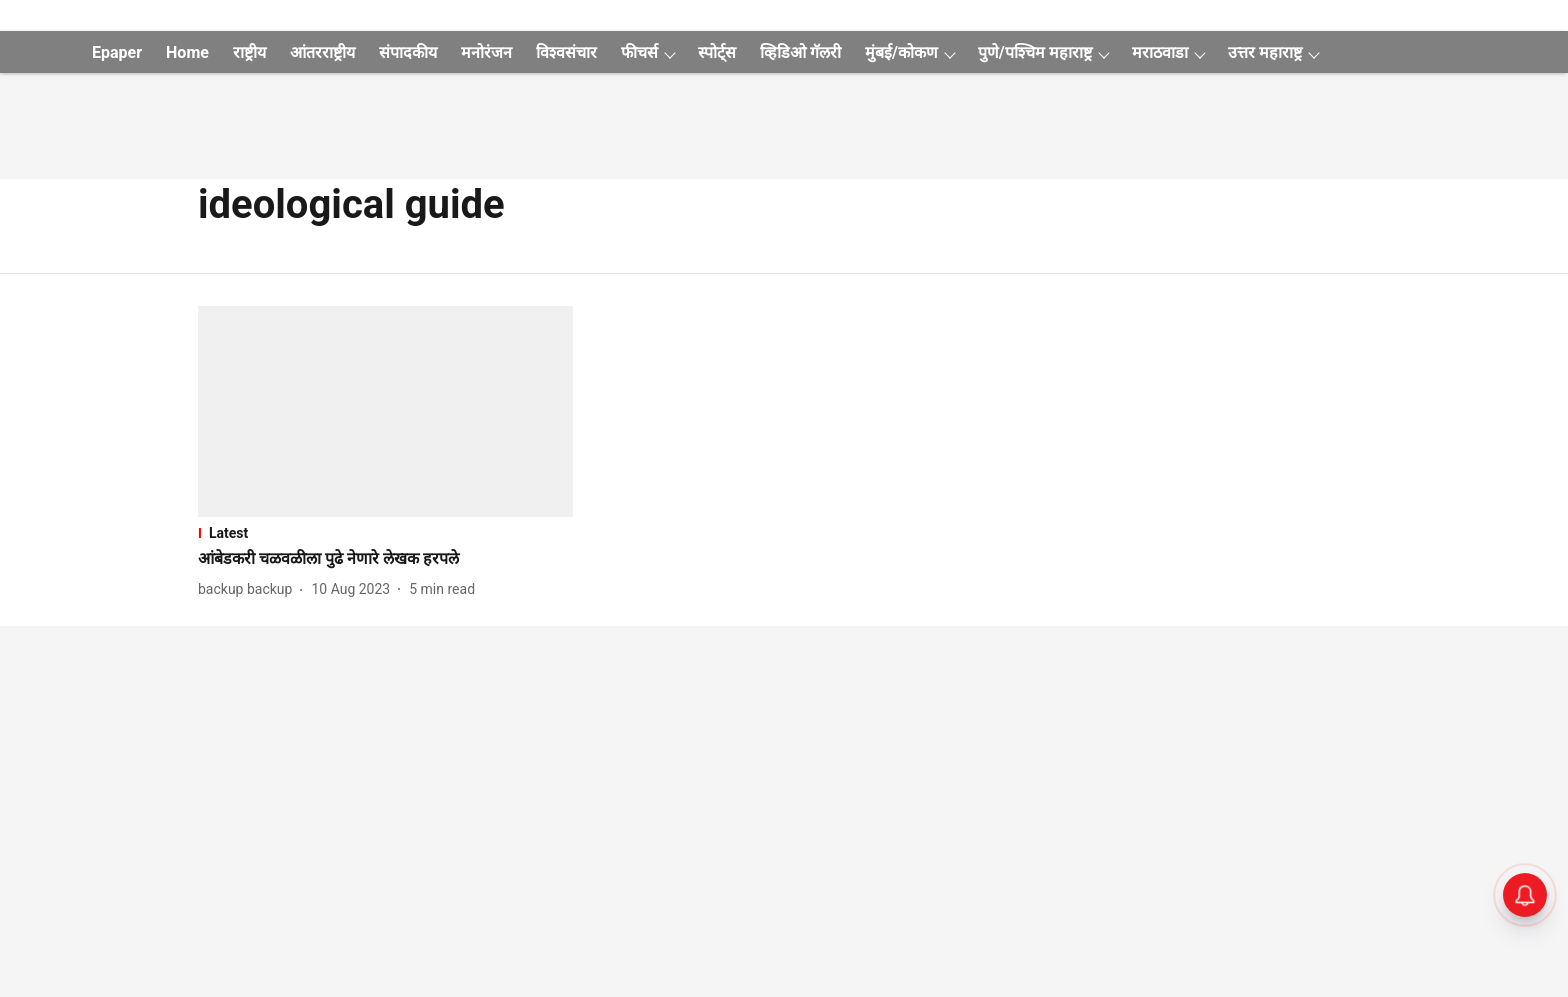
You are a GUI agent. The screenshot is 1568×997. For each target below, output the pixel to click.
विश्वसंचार (566, 52)
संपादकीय (408, 52)
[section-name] (385, 533)
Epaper (117, 52)
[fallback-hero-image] (385, 411)
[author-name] (249, 589)
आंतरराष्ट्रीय (322, 52)
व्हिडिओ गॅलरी (800, 52)
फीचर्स (639, 52)
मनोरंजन (486, 52)
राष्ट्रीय (249, 52)
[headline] (385, 559)
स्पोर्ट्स (717, 52)
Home (187, 52)
